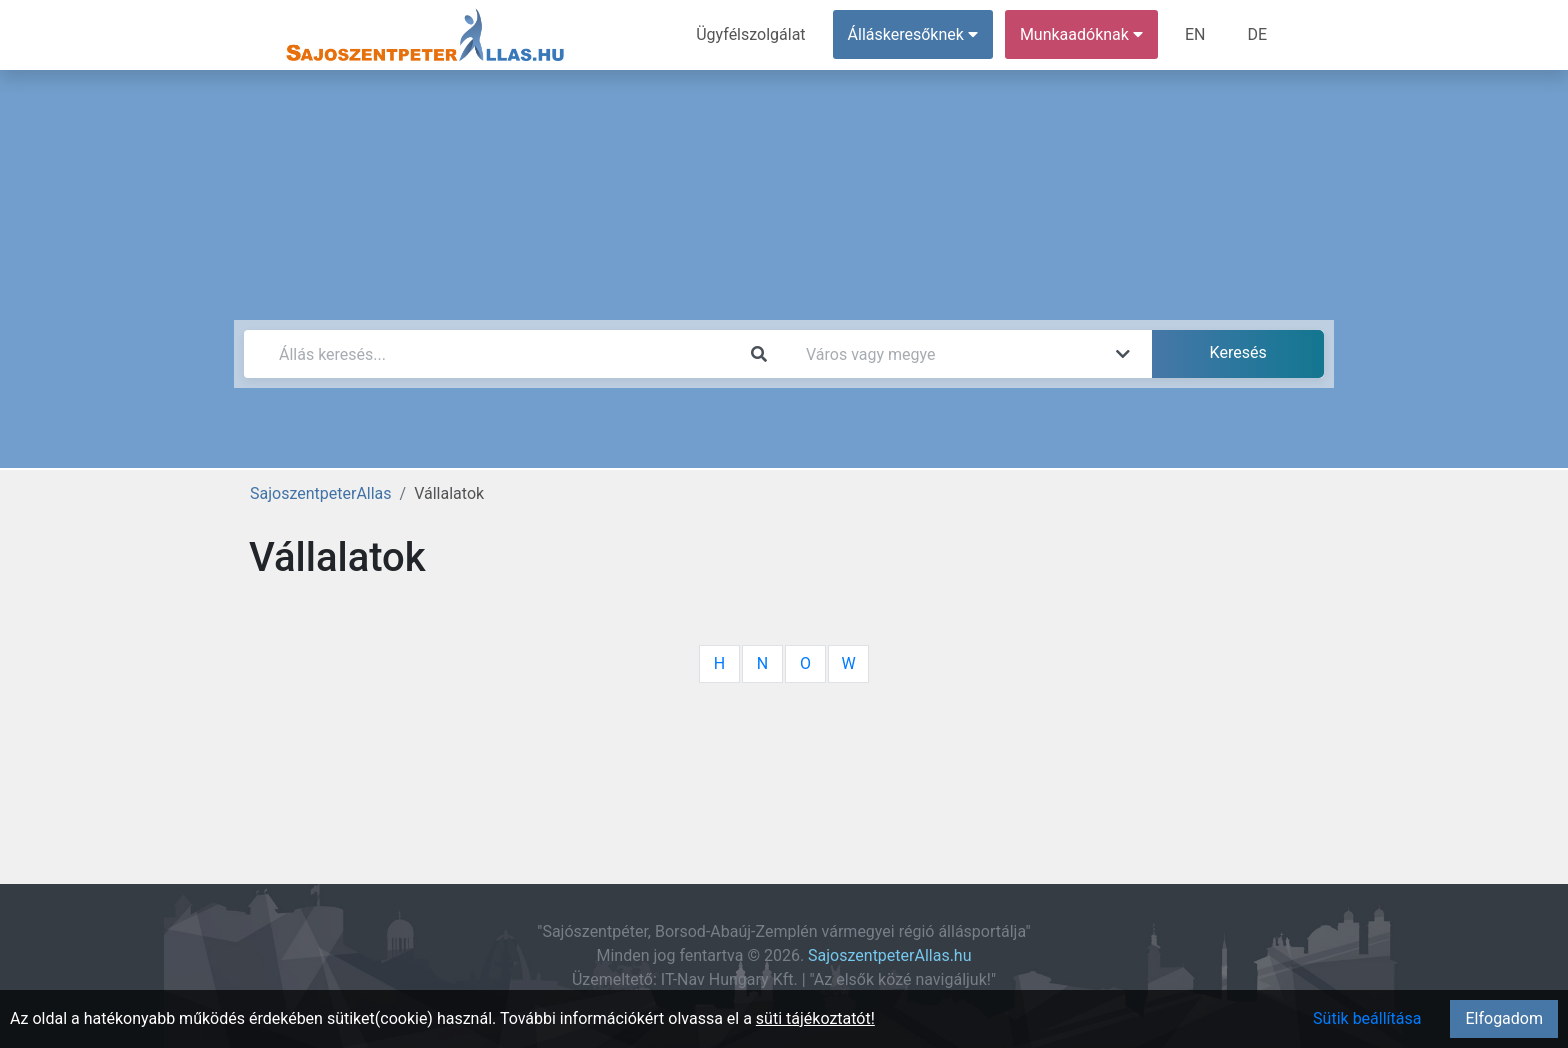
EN (1195, 34)
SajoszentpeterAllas (321, 493)
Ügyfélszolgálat (750, 34)
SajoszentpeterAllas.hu (889, 955)
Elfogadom (1504, 1018)
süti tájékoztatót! (815, 1018)
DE (1257, 34)
